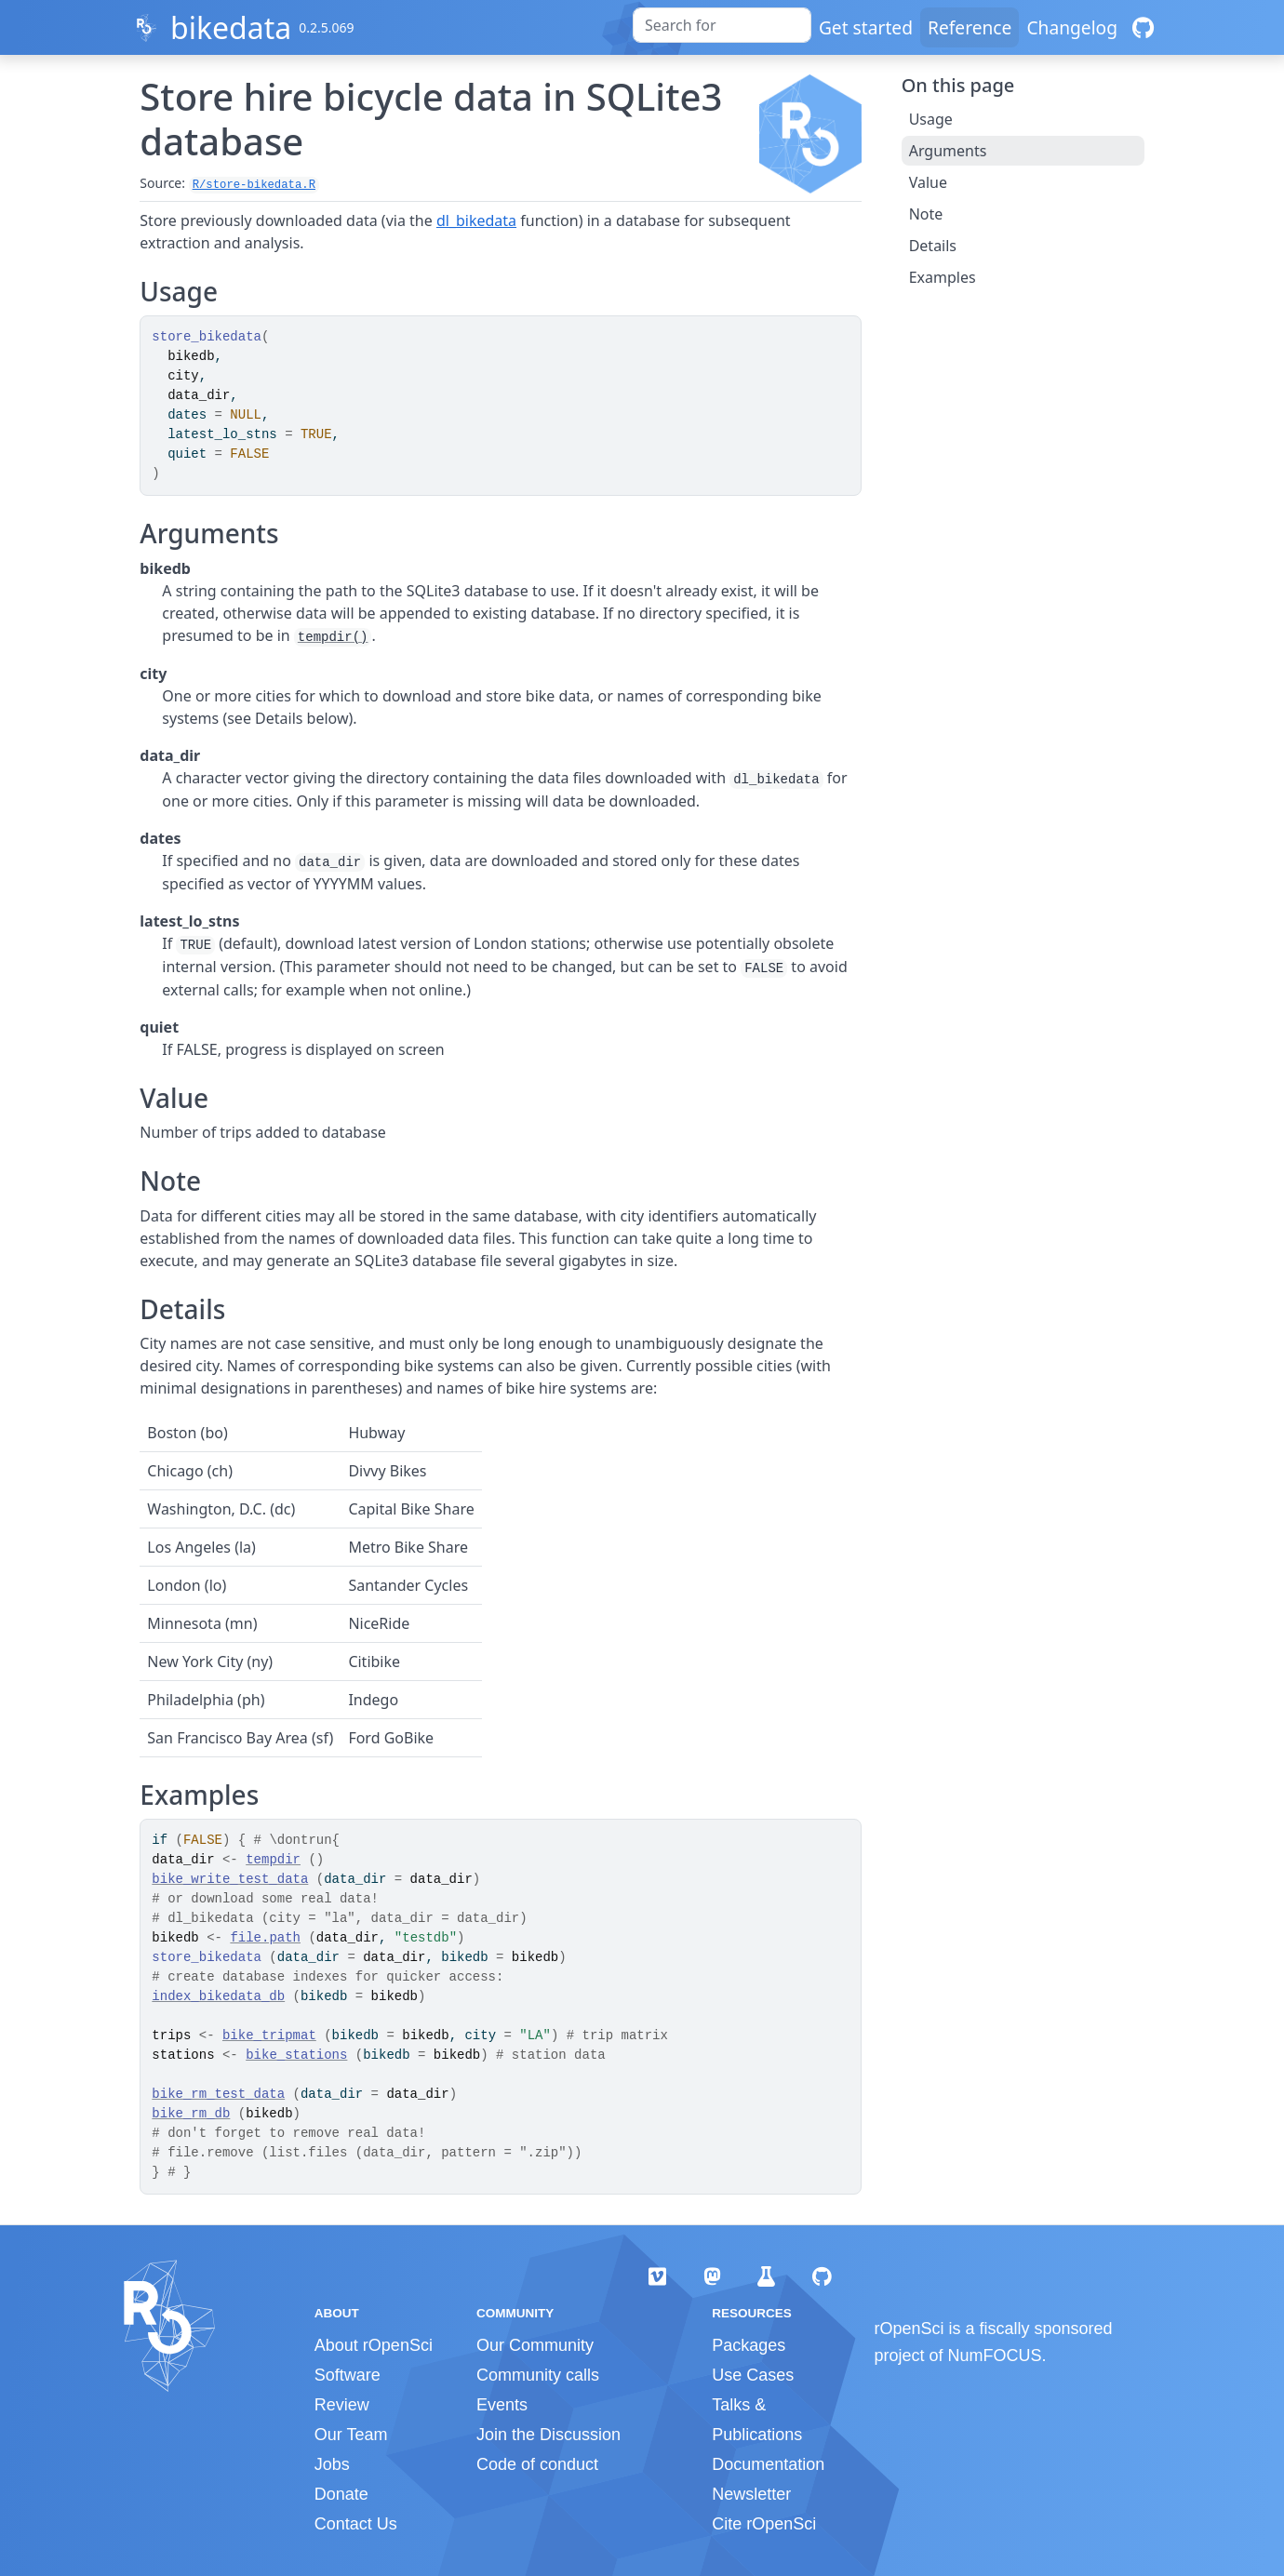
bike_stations (296, 2055)
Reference (969, 27)
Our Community (535, 2345)
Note (926, 214)
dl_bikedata (476, 220)
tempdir (273, 1859)
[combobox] (722, 25)
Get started (866, 27)
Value (928, 182)
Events (502, 2405)
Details (932, 245)
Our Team (351, 2434)
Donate (341, 2494)
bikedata (230, 27)
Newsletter (751, 2494)
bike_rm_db (191, 2113)
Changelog (1071, 27)
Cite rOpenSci (764, 2524)
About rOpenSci (373, 2345)
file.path (265, 1937)
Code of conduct (537, 2464)
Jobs (332, 2464)
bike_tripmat (269, 2035)
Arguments (948, 150)
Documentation (768, 2464)
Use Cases (753, 2375)
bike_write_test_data (230, 1879)
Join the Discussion (548, 2434)
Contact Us (355, 2524)
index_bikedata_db (218, 1996)
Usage (931, 119)
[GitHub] (1143, 27)
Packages (748, 2345)
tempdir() (333, 637)
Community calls (537, 2375)
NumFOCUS (995, 2355)
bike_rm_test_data (218, 2094)
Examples (942, 277)
